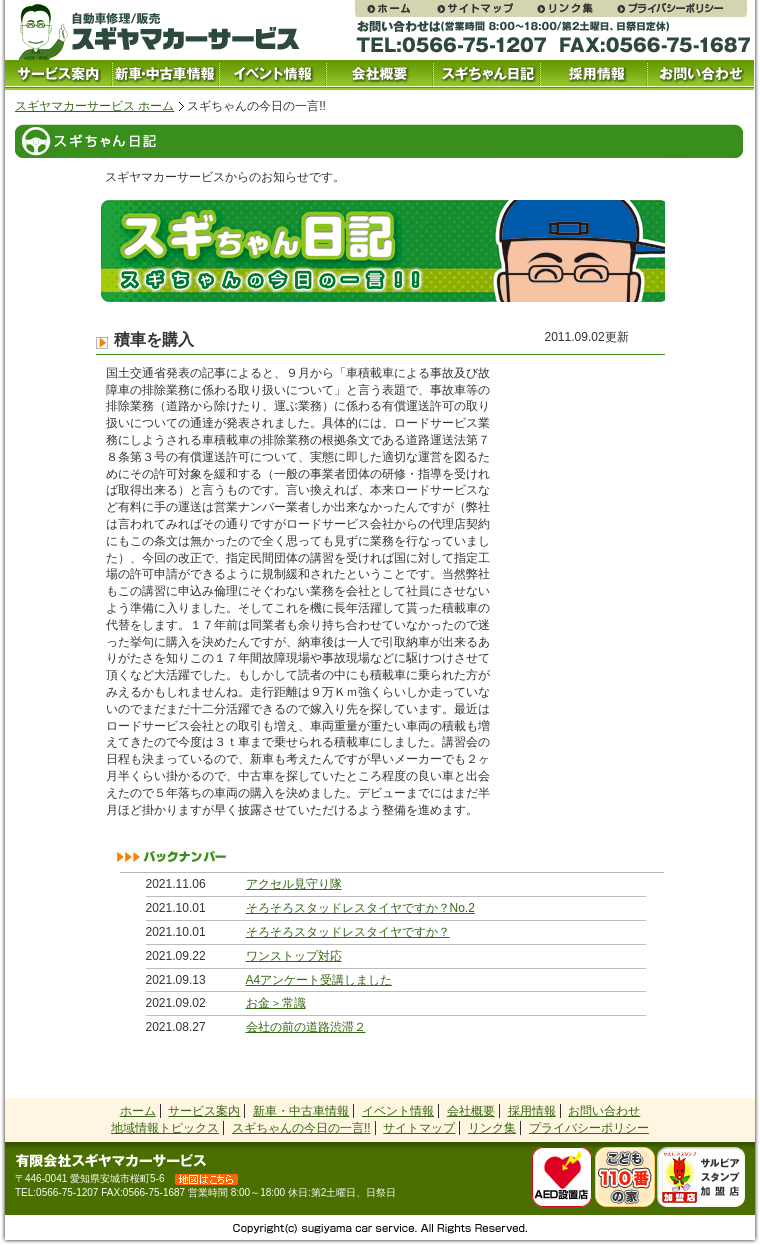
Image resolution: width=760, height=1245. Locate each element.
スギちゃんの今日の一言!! (301, 1128)
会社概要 (379, 75)
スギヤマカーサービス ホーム (94, 106)
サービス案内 (58, 75)
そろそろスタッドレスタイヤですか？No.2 (360, 908)
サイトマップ (485, 8)
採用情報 (593, 75)
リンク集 (575, 8)
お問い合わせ (700, 75)
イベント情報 (272, 75)
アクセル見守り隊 (294, 884)
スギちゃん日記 (486, 75)
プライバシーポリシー (681, 8)
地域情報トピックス (165, 1128)
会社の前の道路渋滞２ (306, 1027)
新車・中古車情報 (301, 1111)
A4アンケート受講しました (319, 980)
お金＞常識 (276, 1003)
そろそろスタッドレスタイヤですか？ (348, 932)
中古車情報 (165, 75)
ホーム (138, 1111)
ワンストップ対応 (294, 956)
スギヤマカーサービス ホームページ (395, 8)
